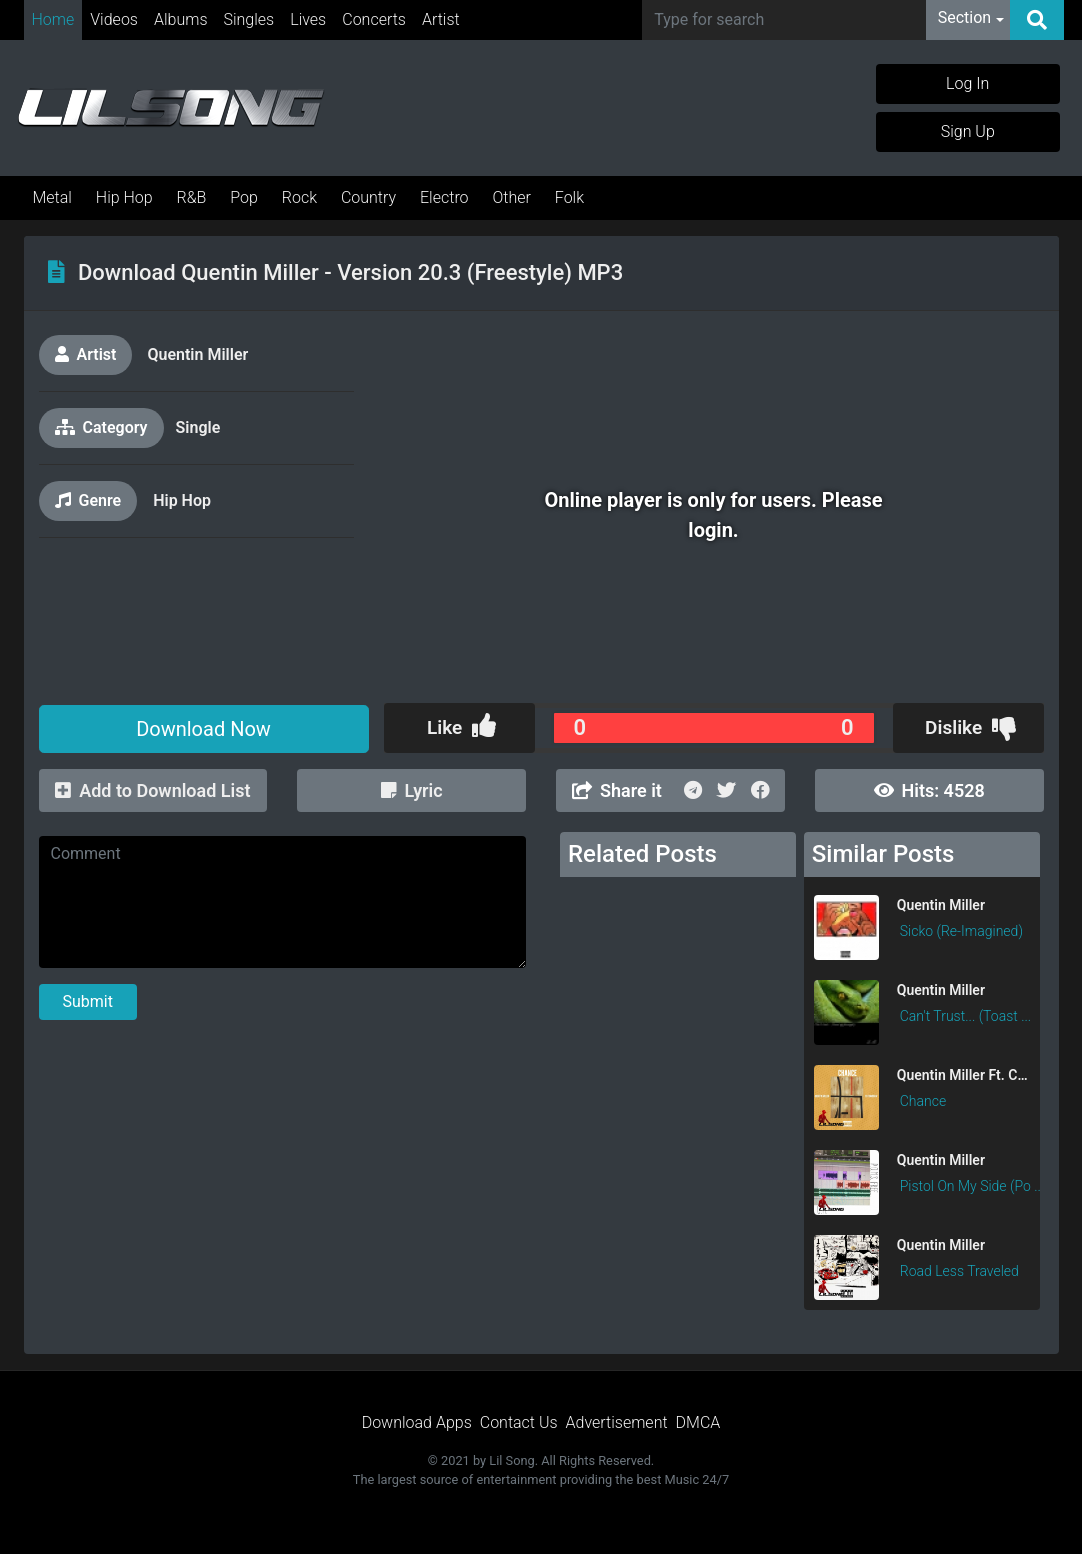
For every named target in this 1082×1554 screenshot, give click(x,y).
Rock (299, 197)
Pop (244, 197)
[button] (971, 20)
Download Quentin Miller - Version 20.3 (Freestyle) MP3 (350, 272)
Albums (181, 19)
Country (368, 197)
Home (53, 19)
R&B (192, 197)
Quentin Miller (197, 354)
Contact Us (519, 1422)
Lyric (412, 790)
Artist (441, 19)
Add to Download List (152, 790)
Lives (308, 19)
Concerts (374, 19)
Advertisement (617, 1422)
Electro (444, 197)
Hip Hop (124, 197)
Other (511, 197)
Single (198, 427)
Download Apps (417, 1422)
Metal (52, 197)
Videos (114, 19)
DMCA (698, 1422)
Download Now (203, 729)
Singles (249, 19)
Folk (569, 197)
